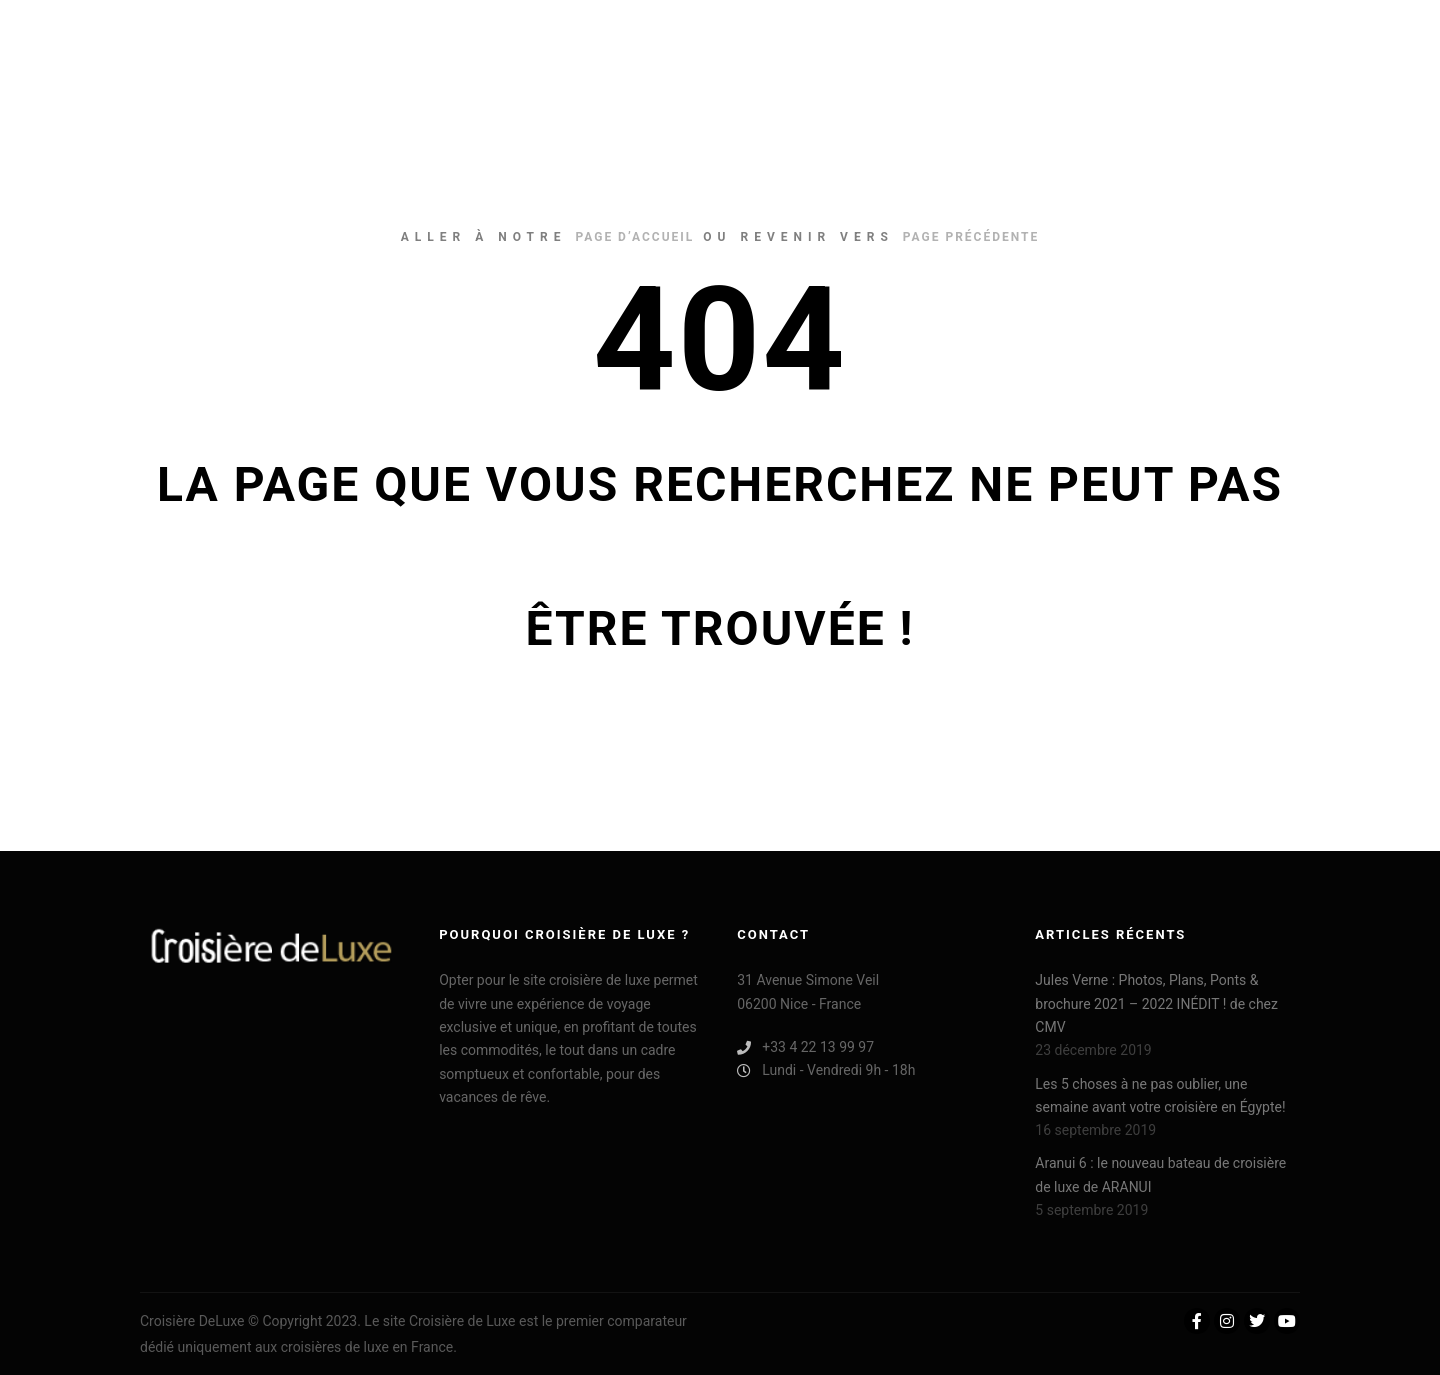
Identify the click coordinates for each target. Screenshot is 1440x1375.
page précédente (971, 237)
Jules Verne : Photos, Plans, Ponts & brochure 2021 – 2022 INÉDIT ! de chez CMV (1156, 1003)
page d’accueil (634, 237)
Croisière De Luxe (240, 40)
